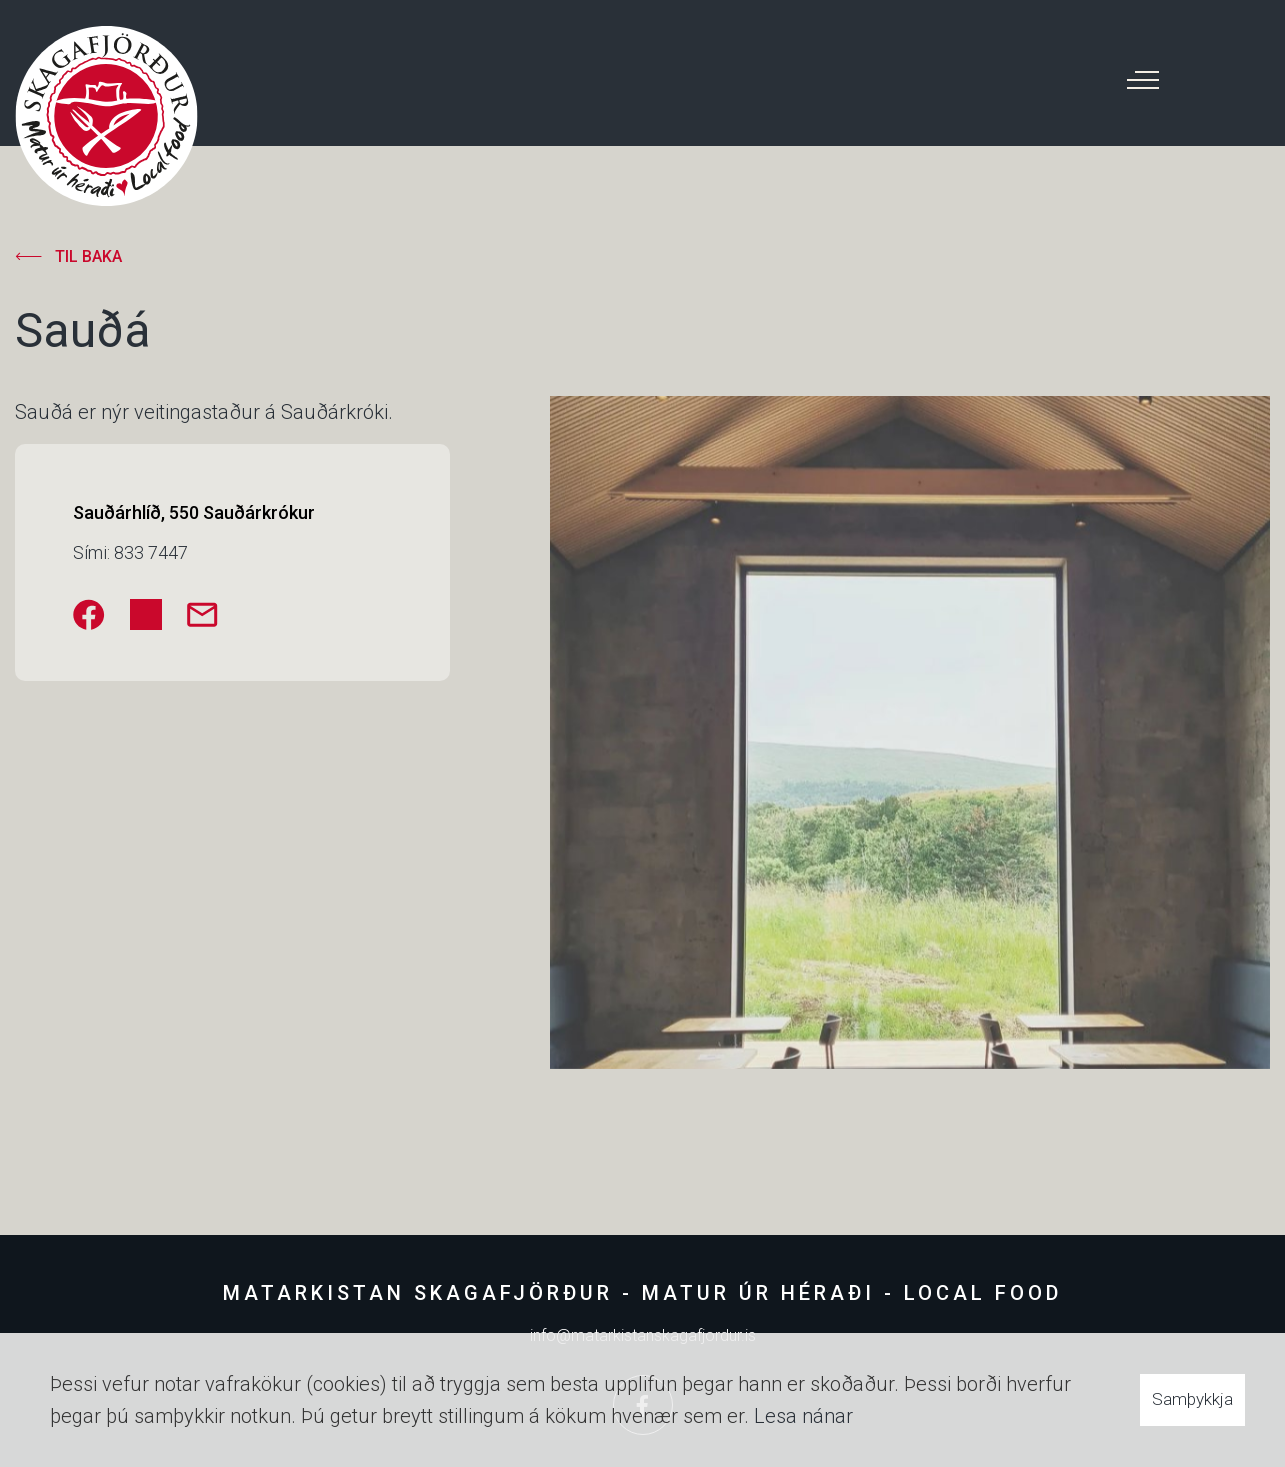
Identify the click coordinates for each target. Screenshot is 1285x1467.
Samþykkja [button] (1192, 1399)
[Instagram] (146, 614)
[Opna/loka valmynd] (1143, 80)
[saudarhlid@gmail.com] (202, 614)
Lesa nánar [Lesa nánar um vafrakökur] (803, 1416)
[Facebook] (89, 614)
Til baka (88, 256)
